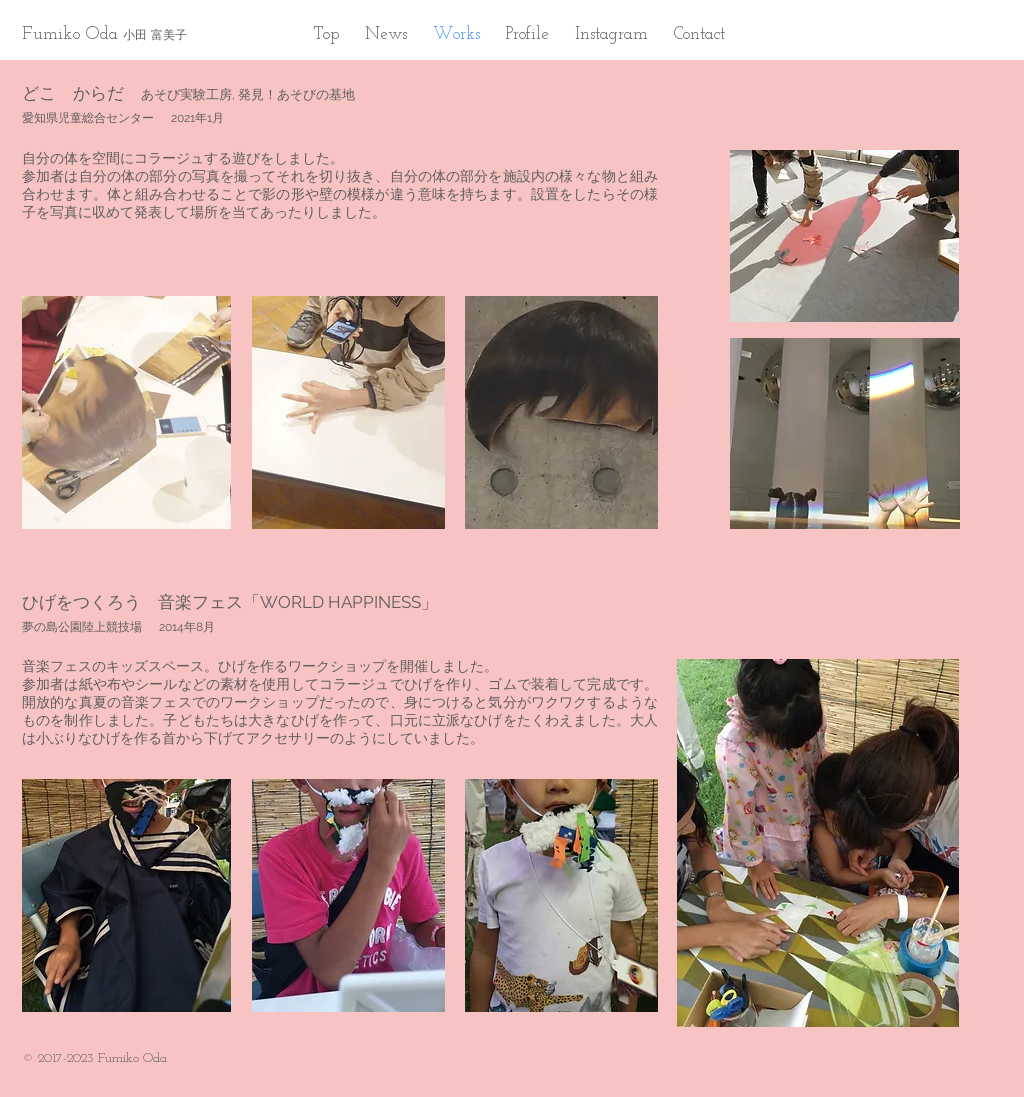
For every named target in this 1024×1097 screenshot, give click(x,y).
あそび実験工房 (186, 94)
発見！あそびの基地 (296, 94)
